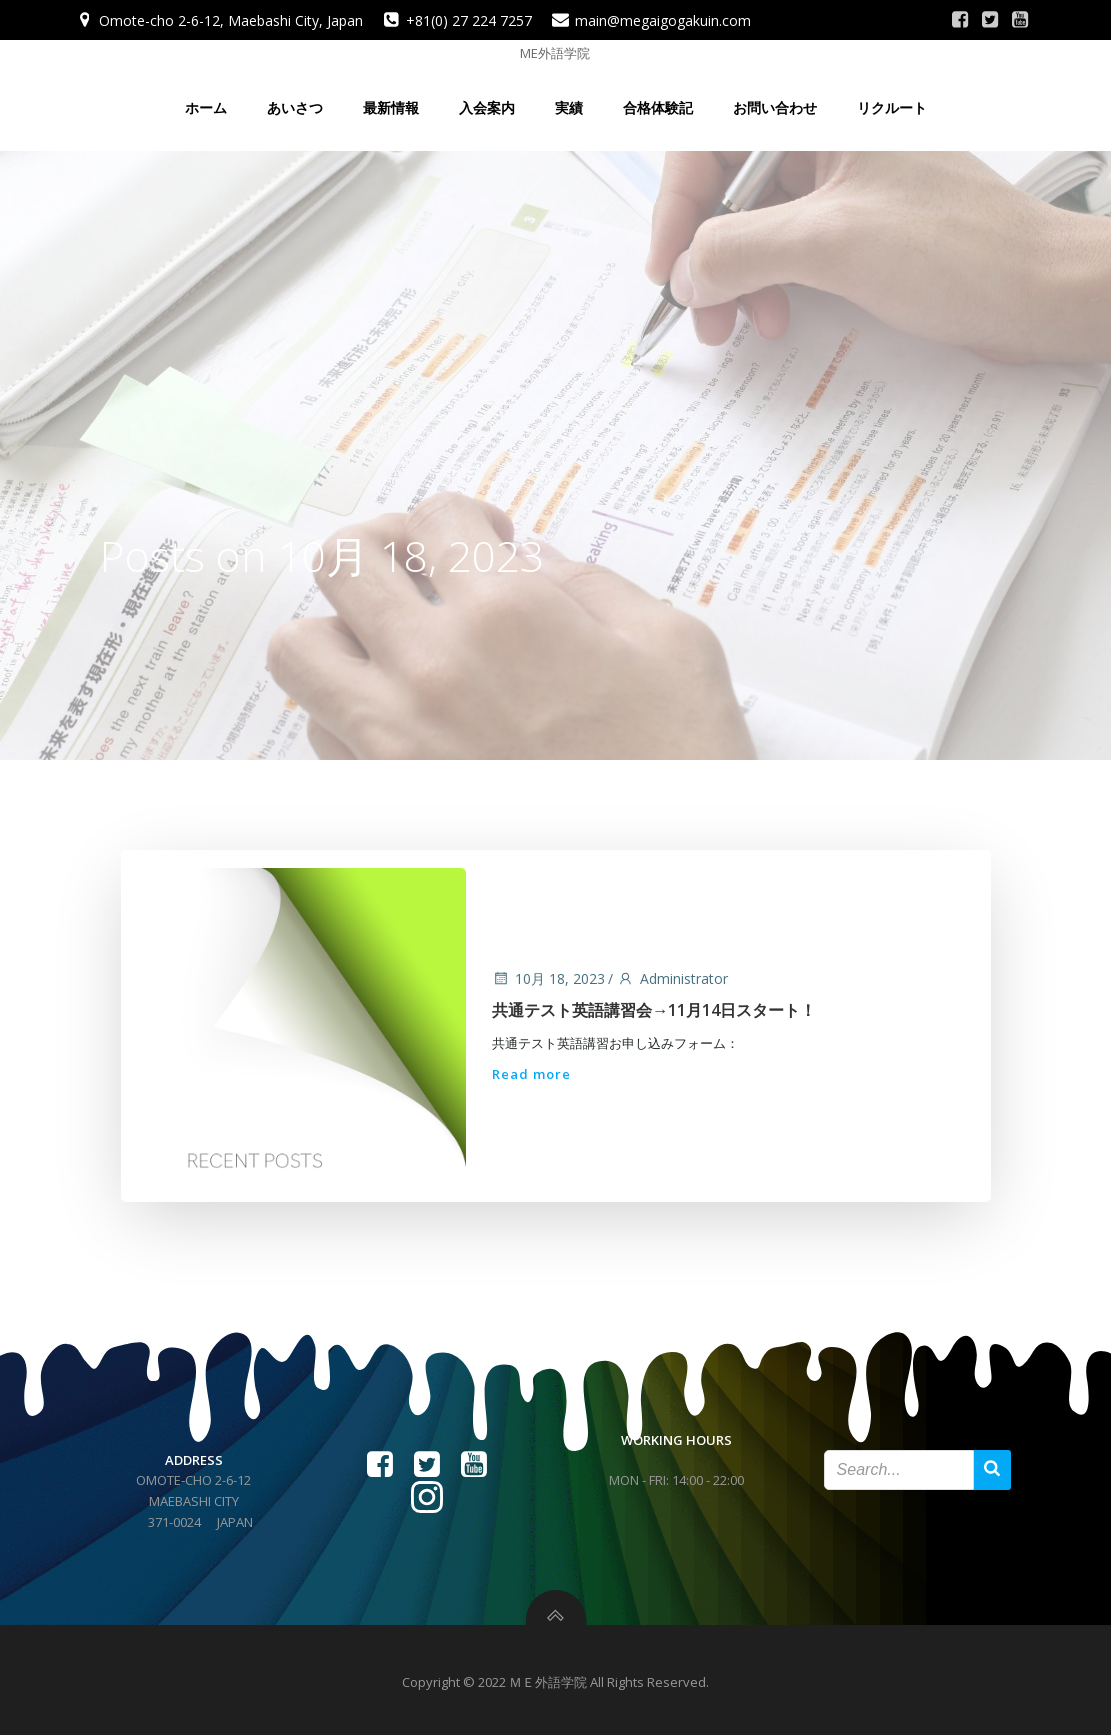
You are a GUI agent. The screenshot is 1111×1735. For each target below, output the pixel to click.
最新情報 (391, 101)
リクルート (892, 101)
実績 (569, 101)
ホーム (206, 101)
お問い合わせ (775, 101)
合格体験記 (658, 101)
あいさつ (295, 101)
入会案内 (487, 101)
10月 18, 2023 (547, 973)
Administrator (671, 973)
